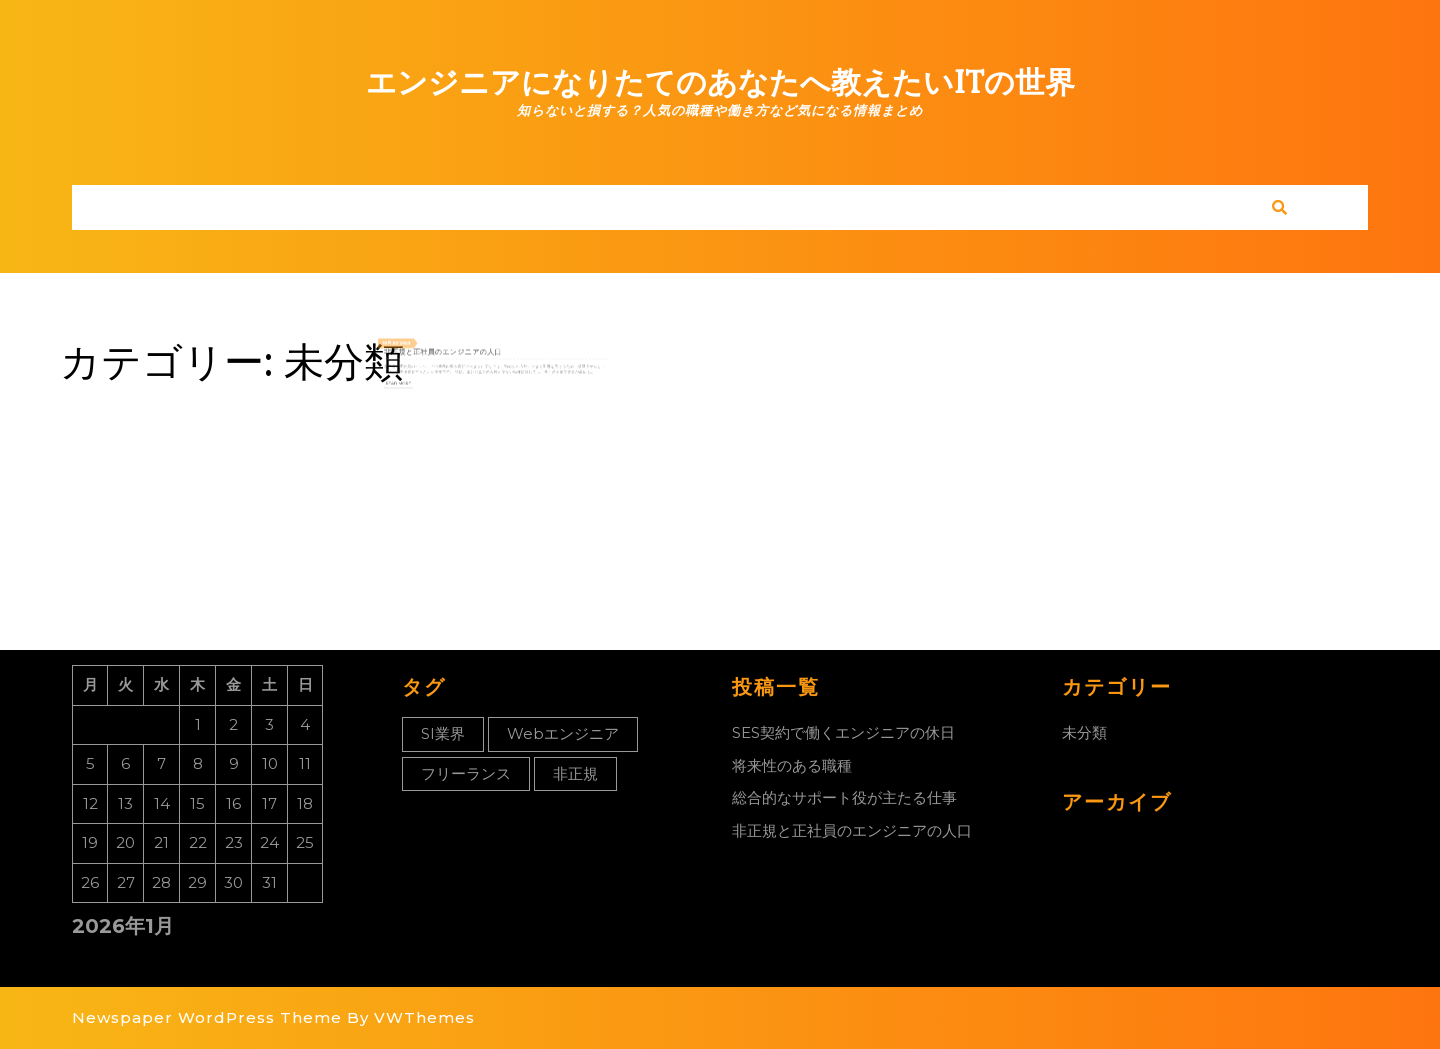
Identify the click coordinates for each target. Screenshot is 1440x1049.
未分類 (1084, 732)
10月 (418, 346)
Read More (426, 376)
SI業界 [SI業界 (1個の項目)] (443, 733)
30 (424, 346)
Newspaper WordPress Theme (207, 1017)
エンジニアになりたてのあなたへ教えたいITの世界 (720, 82)
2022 (431, 346)
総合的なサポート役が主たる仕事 (844, 797)
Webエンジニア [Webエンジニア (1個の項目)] (563, 733)
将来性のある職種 (792, 765)
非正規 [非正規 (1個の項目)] (575, 773)
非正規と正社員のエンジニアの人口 (458, 352)
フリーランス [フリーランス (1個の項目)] (466, 773)
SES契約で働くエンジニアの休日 (843, 732)
